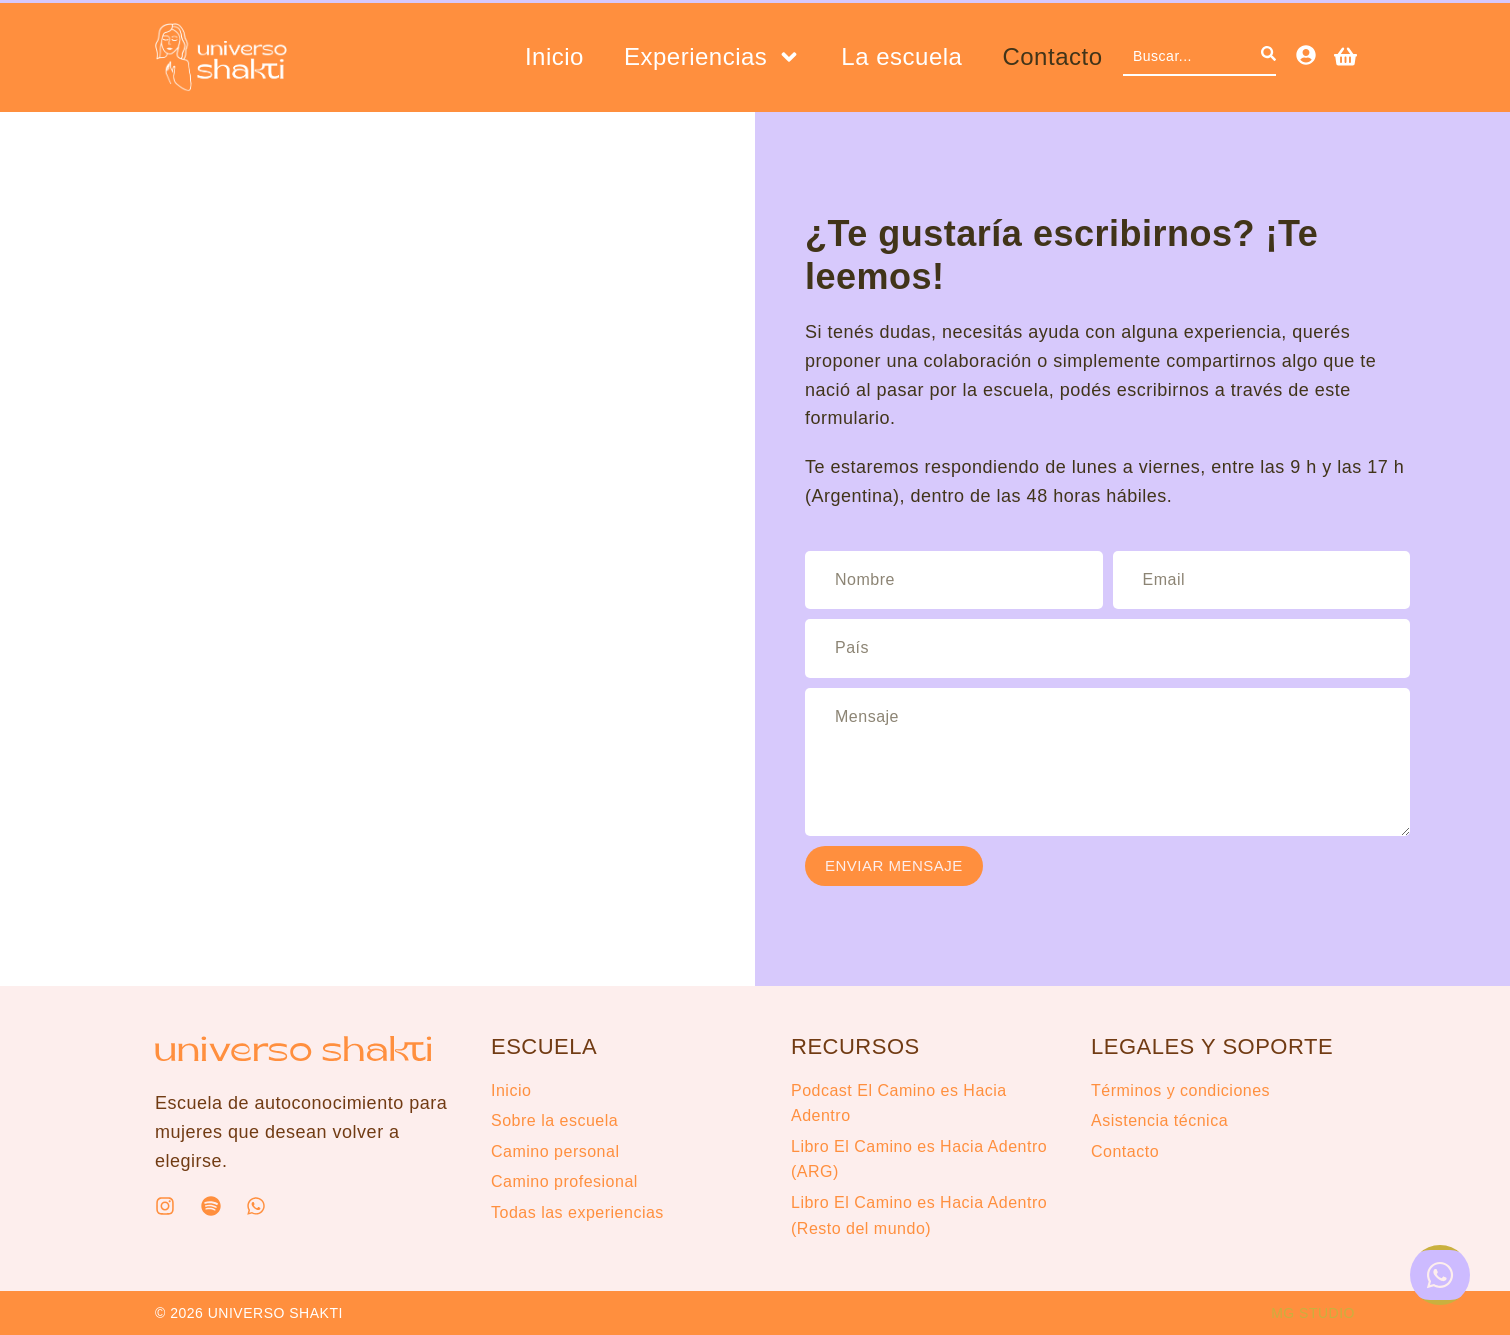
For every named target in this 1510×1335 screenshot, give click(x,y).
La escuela (901, 57)
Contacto (1052, 57)
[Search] (1268, 57)
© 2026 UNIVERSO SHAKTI (249, 1313)
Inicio (554, 57)
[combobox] (1192, 57)
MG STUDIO (1313, 1313)
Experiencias (712, 57)
